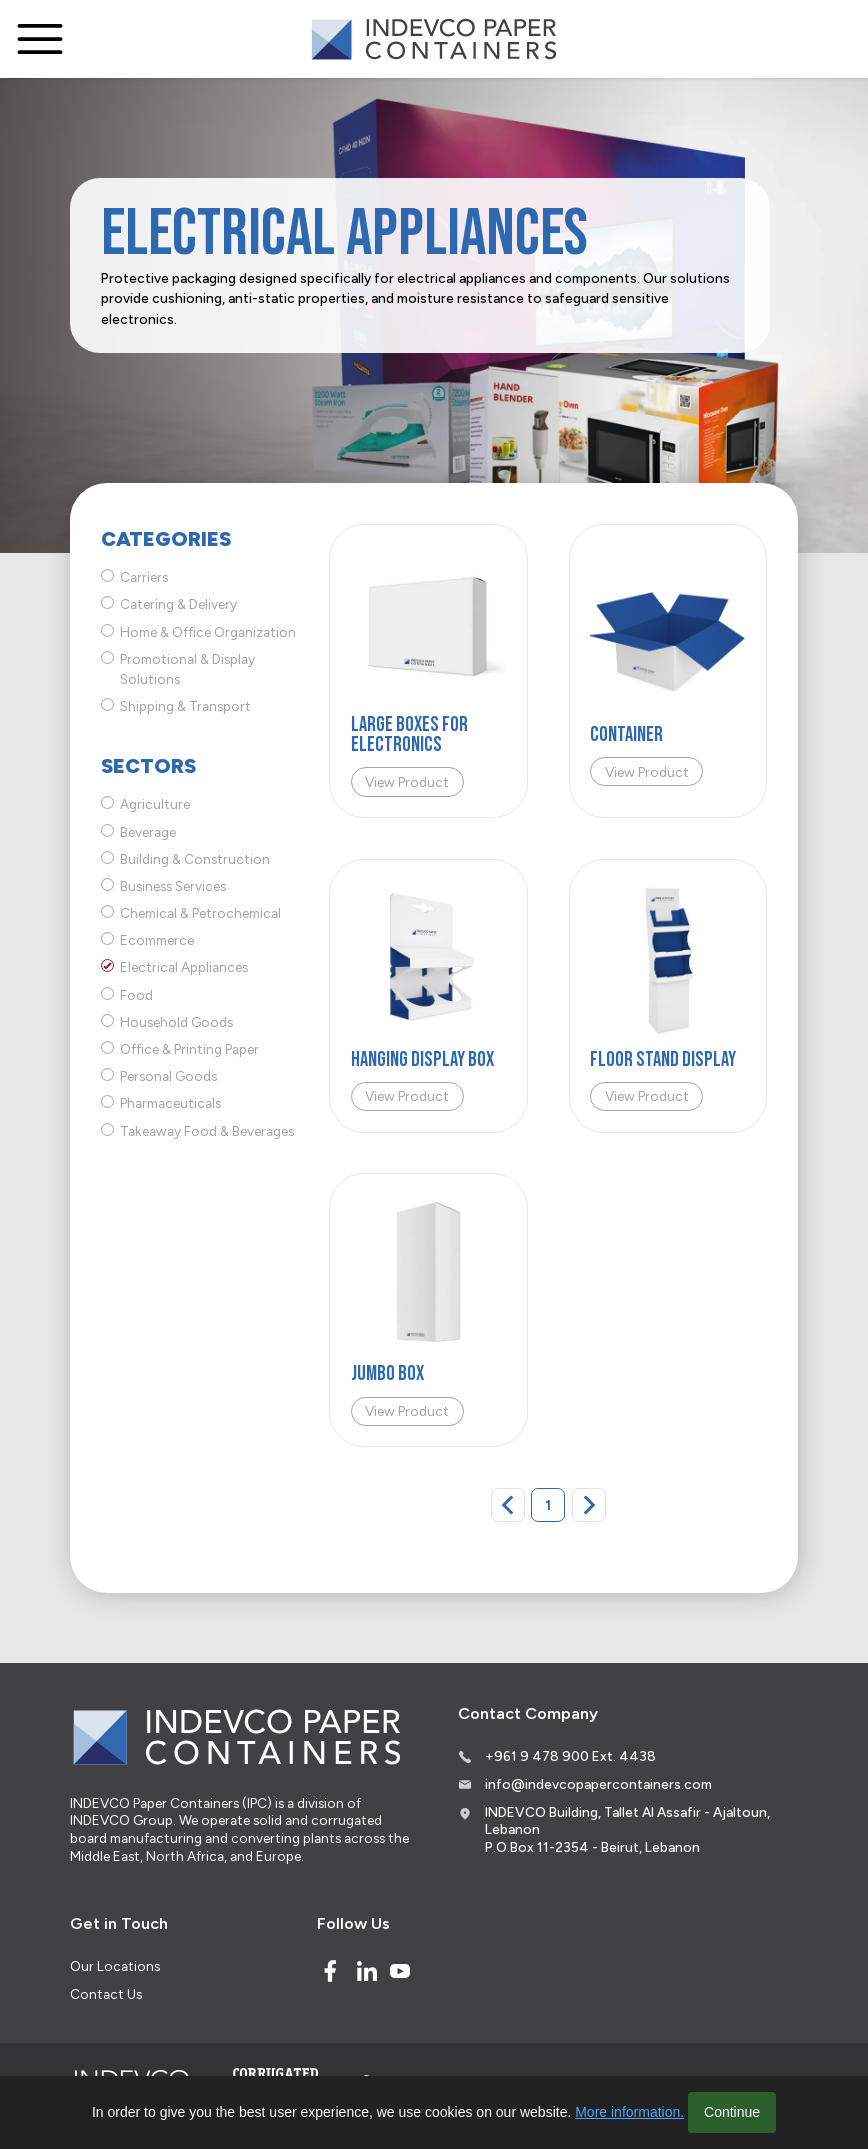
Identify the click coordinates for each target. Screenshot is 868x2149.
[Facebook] (330, 1971)
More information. (629, 2112)
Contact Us (106, 1994)
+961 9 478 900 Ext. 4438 (570, 1756)
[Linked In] (367, 1971)
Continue (732, 2112)
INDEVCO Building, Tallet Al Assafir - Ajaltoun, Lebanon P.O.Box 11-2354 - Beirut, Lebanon (627, 1829)
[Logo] (434, 39)
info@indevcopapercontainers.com (598, 1784)
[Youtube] (400, 1971)
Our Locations (115, 1966)
